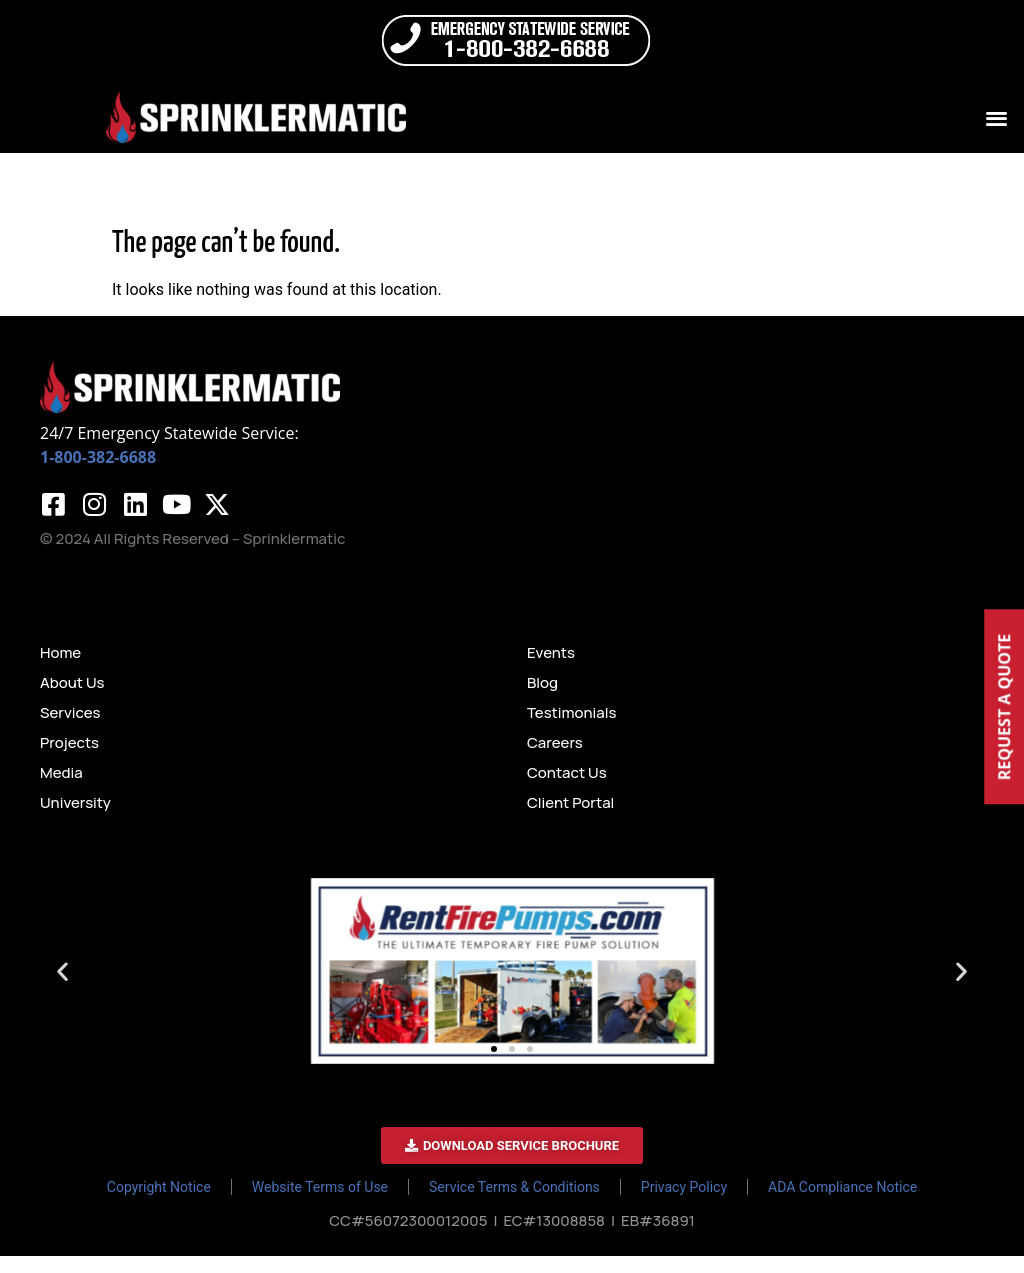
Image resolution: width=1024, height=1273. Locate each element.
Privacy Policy (684, 1204)
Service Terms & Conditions (514, 1204)
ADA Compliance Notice (842, 1204)
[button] (997, 117)
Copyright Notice (159, 1204)
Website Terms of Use (320, 1204)
